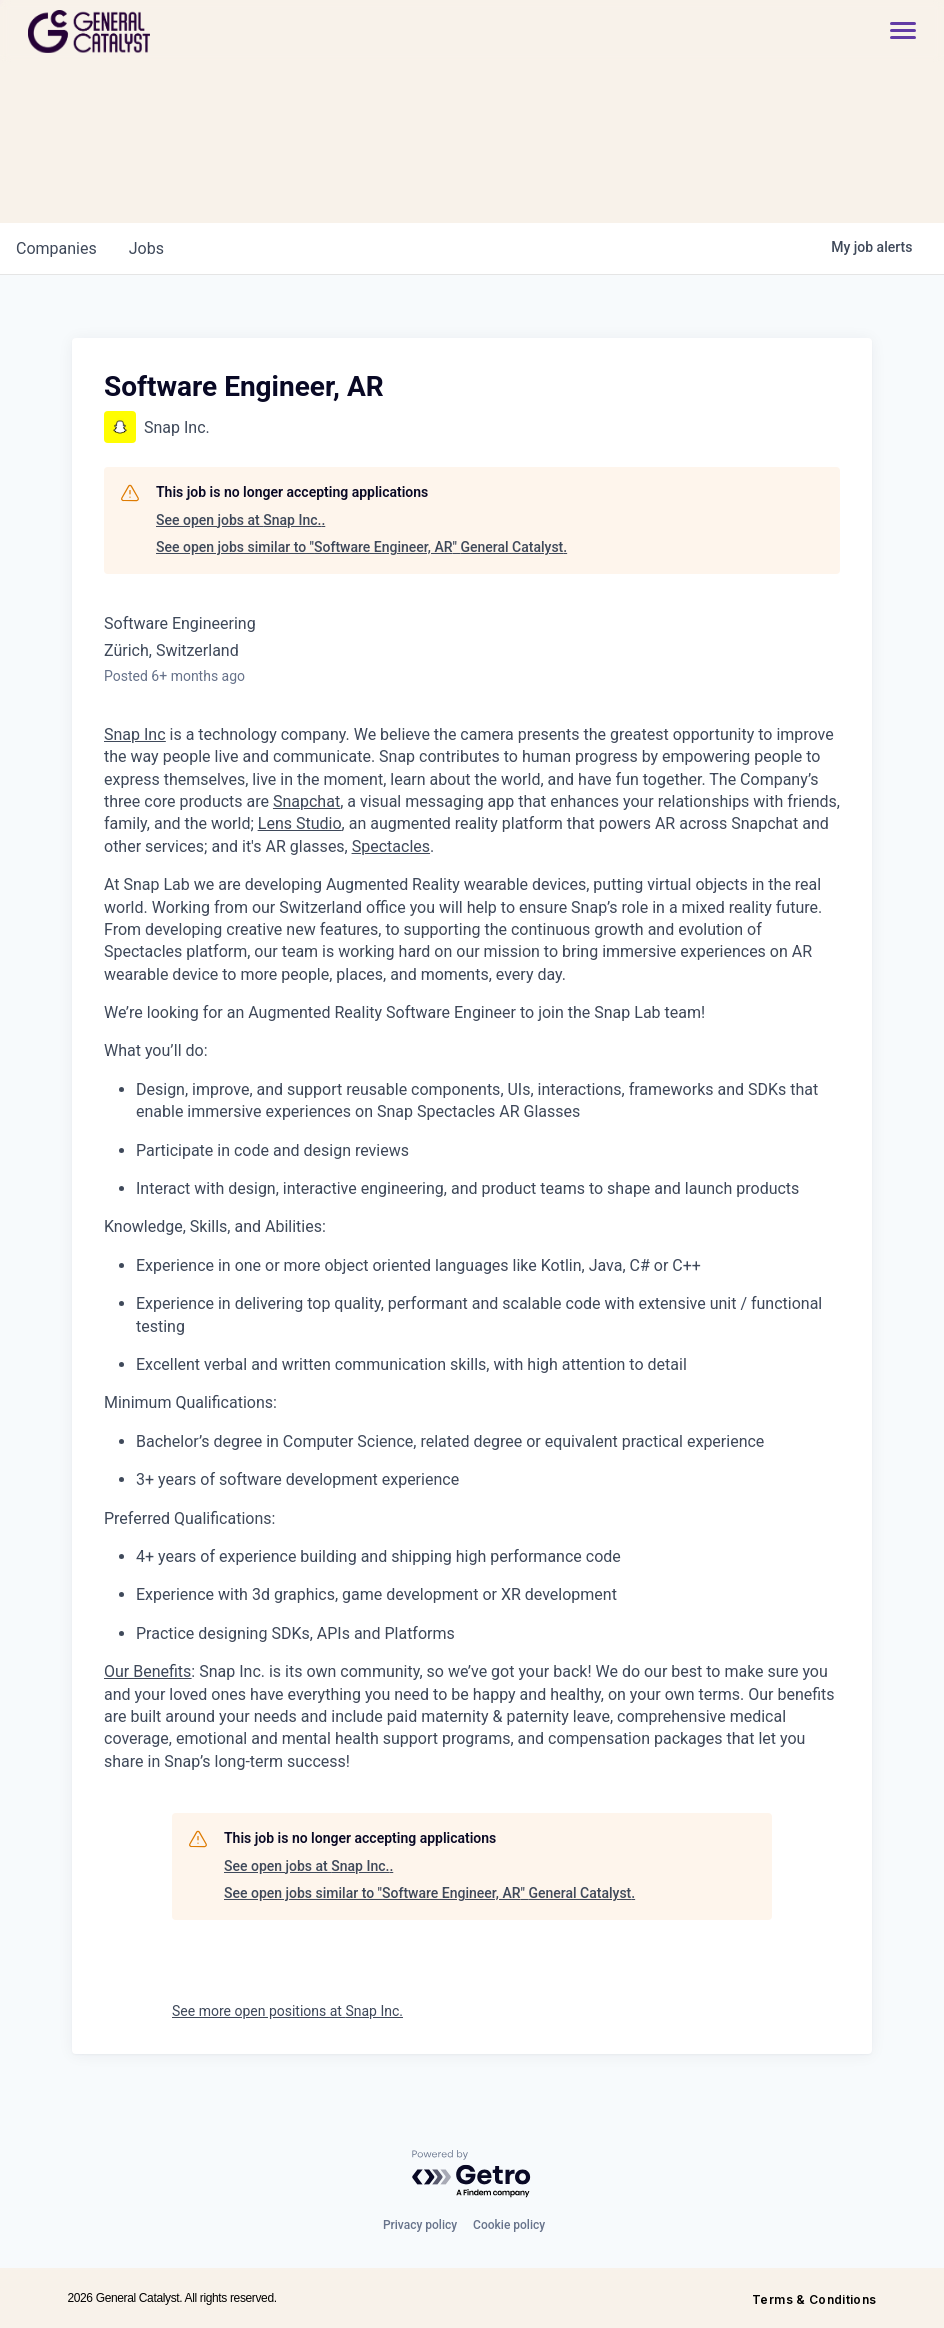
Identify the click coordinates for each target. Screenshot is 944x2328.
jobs (146, 248)
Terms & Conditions (814, 2299)
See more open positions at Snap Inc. (287, 2011)
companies (56, 248)
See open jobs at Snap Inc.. (240, 520)
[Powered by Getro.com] (472, 2174)
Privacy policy (420, 2225)
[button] (893, 31)
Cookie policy (509, 2225)
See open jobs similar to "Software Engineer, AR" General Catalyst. (361, 547)
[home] (160, 31)
